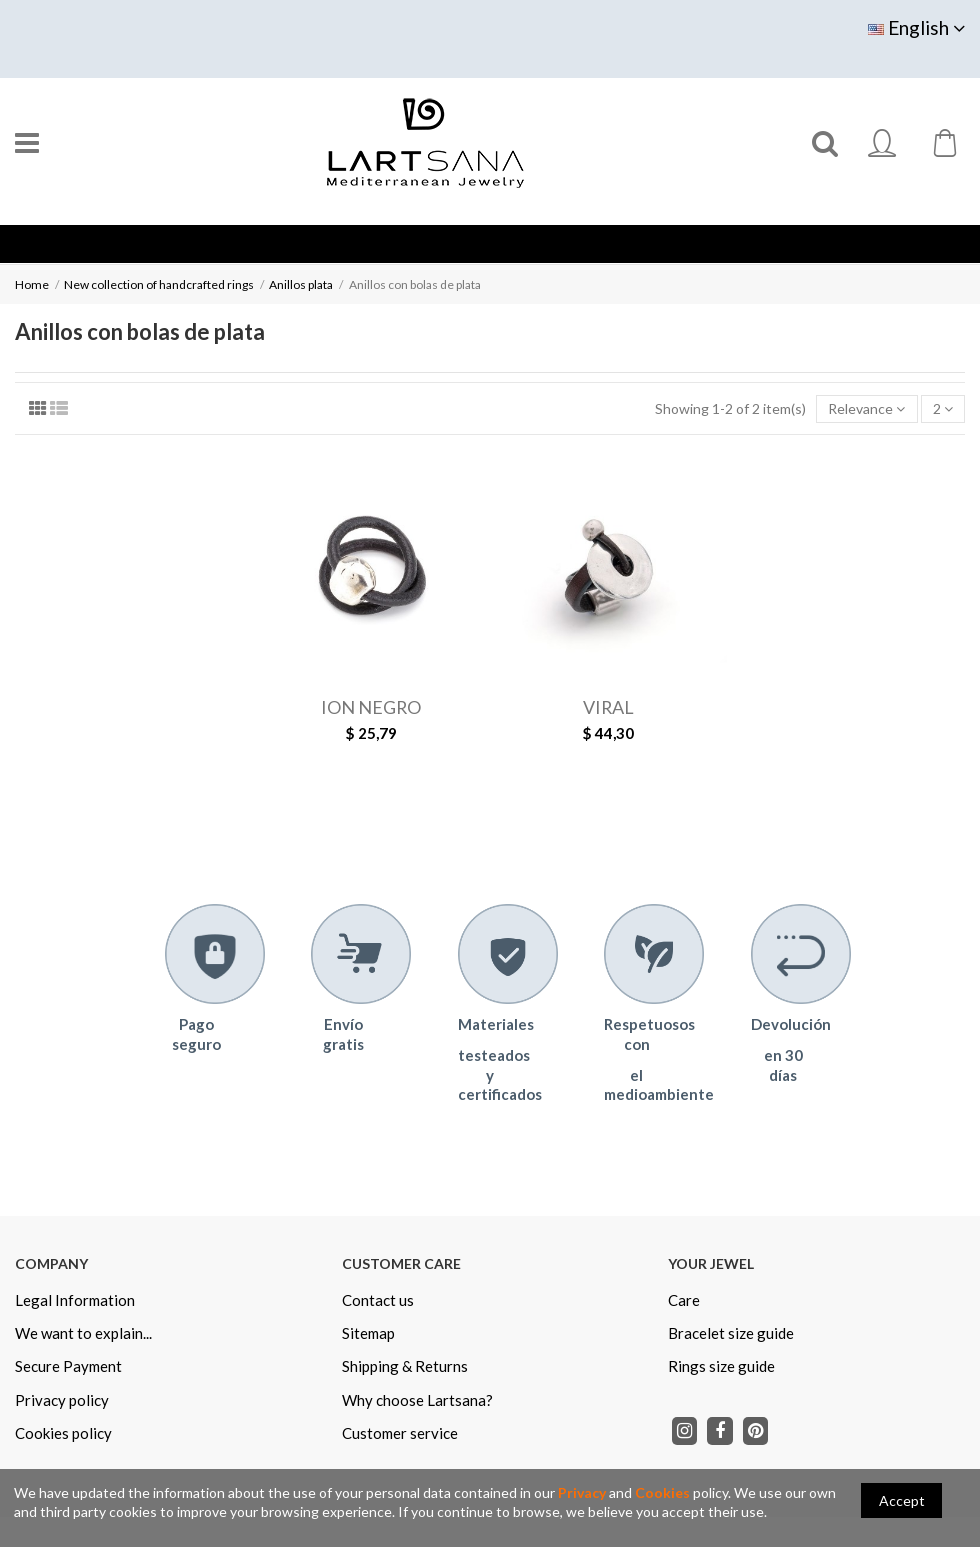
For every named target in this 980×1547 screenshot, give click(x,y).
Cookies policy (63, 1433)
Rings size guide (721, 1366)
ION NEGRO (371, 707)
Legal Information (75, 1300)
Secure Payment (68, 1366)
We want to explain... (83, 1333)
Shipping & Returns (405, 1366)
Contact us (378, 1300)
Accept (902, 1500)
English (916, 27)
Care (684, 1300)
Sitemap (368, 1333)
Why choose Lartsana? (417, 1400)
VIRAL (608, 707)
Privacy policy (62, 1400)
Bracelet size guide (731, 1333)
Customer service (400, 1433)
